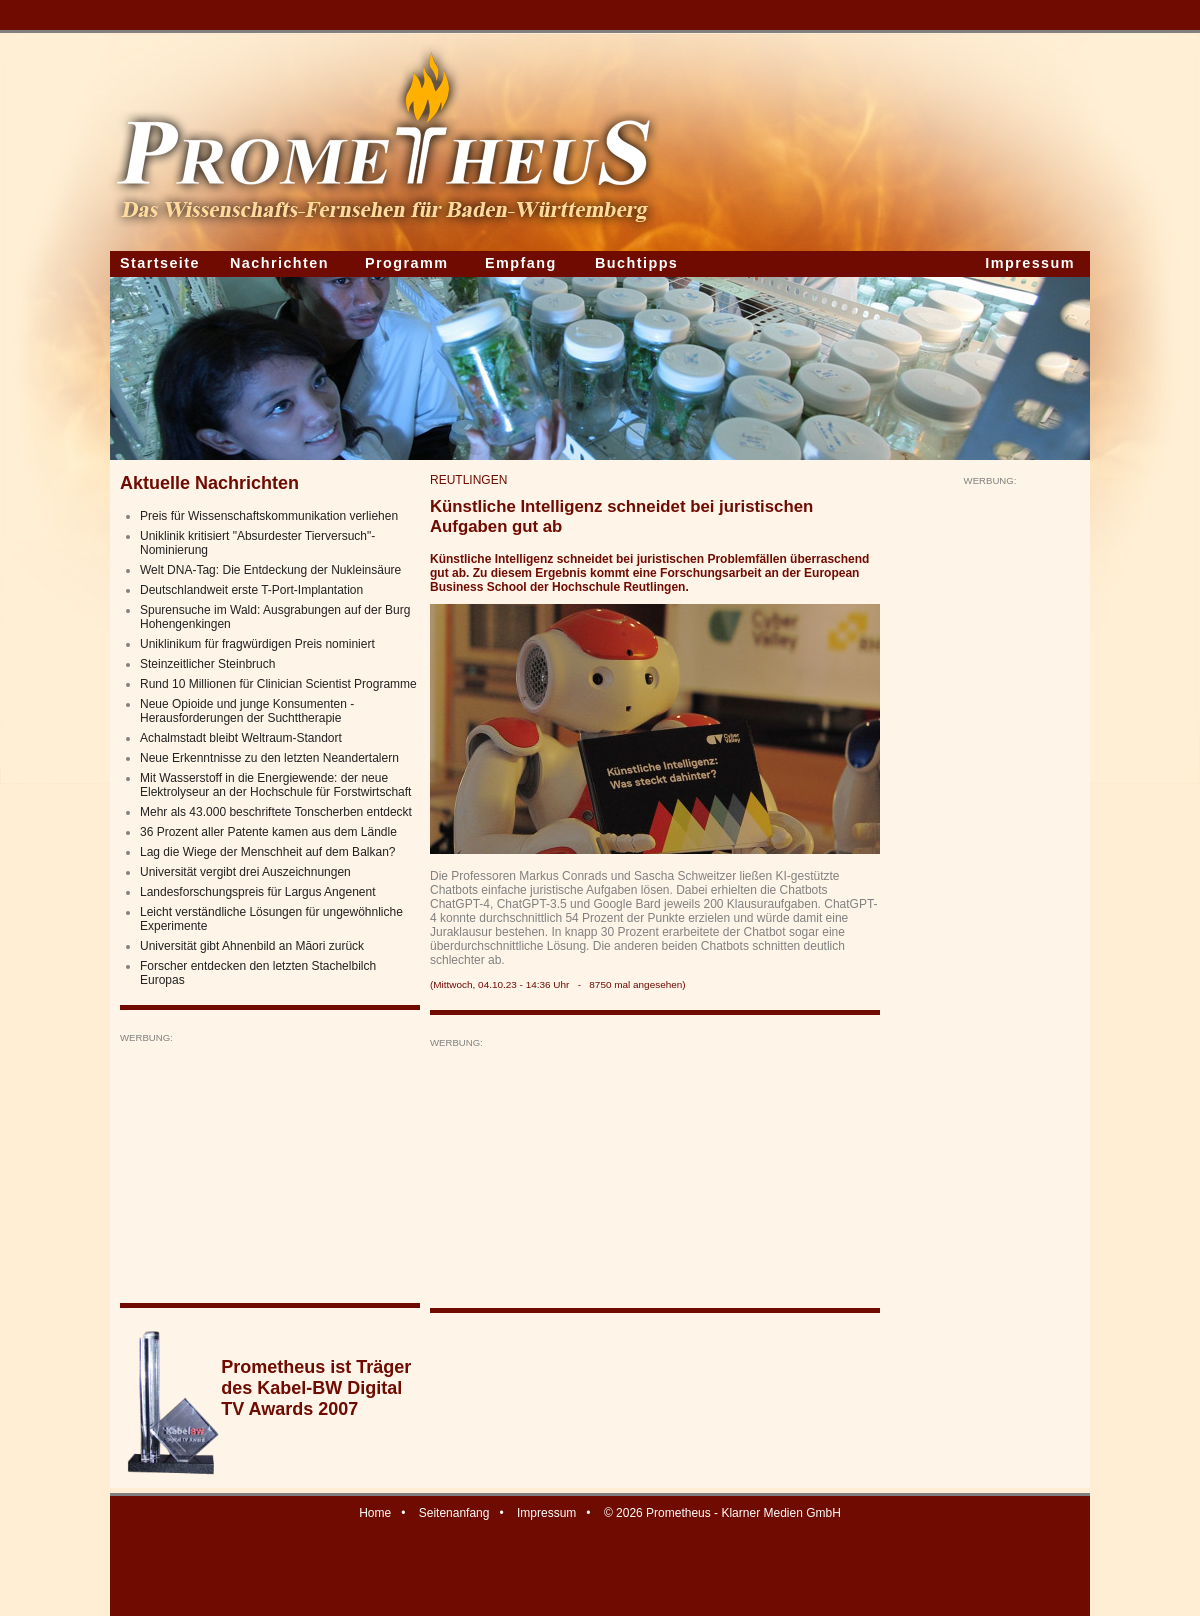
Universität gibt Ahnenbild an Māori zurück (252, 946)
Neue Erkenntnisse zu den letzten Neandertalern (269, 758)
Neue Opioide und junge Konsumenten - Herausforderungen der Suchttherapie (247, 711)
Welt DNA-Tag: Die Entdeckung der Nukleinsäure (270, 570)
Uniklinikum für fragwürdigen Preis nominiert (257, 644)
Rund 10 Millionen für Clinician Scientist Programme (278, 684)
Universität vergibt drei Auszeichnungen (245, 872)
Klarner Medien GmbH (780, 1513)
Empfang (521, 263)
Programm (407, 263)
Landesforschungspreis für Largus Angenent (258, 892)
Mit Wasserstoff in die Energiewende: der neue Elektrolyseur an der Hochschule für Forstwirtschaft (275, 785)
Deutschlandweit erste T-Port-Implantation (251, 590)
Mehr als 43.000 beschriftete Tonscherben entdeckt (276, 812)
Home (375, 1513)
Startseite (160, 263)
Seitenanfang (454, 1513)
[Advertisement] (270, 1169)
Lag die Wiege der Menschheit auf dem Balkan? (268, 852)
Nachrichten (279, 263)
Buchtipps (636, 263)
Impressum (1030, 263)
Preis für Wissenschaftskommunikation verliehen (269, 516)
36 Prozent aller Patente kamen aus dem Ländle (268, 832)
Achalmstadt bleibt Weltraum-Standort (241, 738)
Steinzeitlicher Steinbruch (207, 664)
